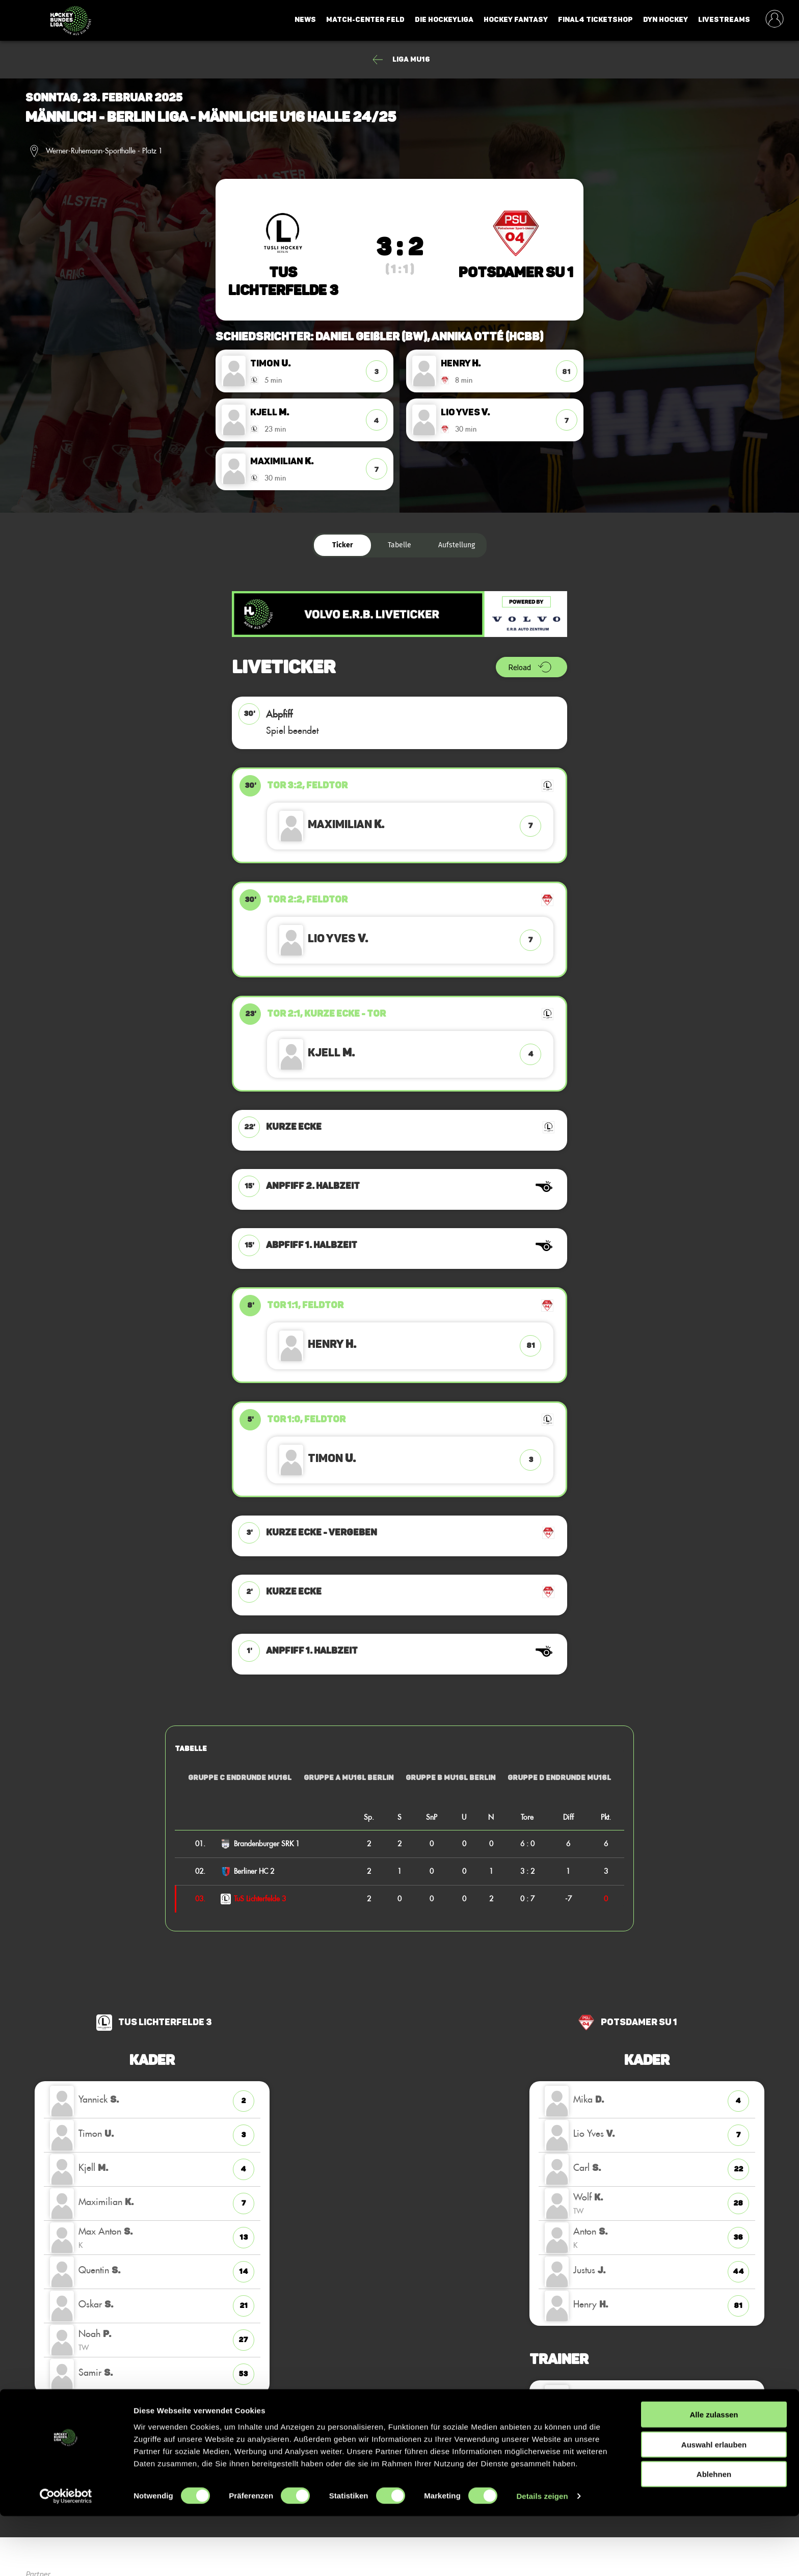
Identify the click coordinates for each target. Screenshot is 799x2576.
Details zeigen (542, 2556)
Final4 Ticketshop (595, 19)
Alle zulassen (713, 2474)
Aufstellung (456, 545)
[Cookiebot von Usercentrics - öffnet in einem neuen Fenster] (66, 2556)
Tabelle (399, 545)
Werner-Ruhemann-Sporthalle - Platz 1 (104, 150)
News (305, 19)
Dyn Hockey (665, 19)
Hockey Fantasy (516, 19)
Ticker (342, 545)
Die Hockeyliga (444, 19)
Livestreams (724, 19)
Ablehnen (714, 2534)
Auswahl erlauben (714, 2504)
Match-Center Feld (365, 19)
